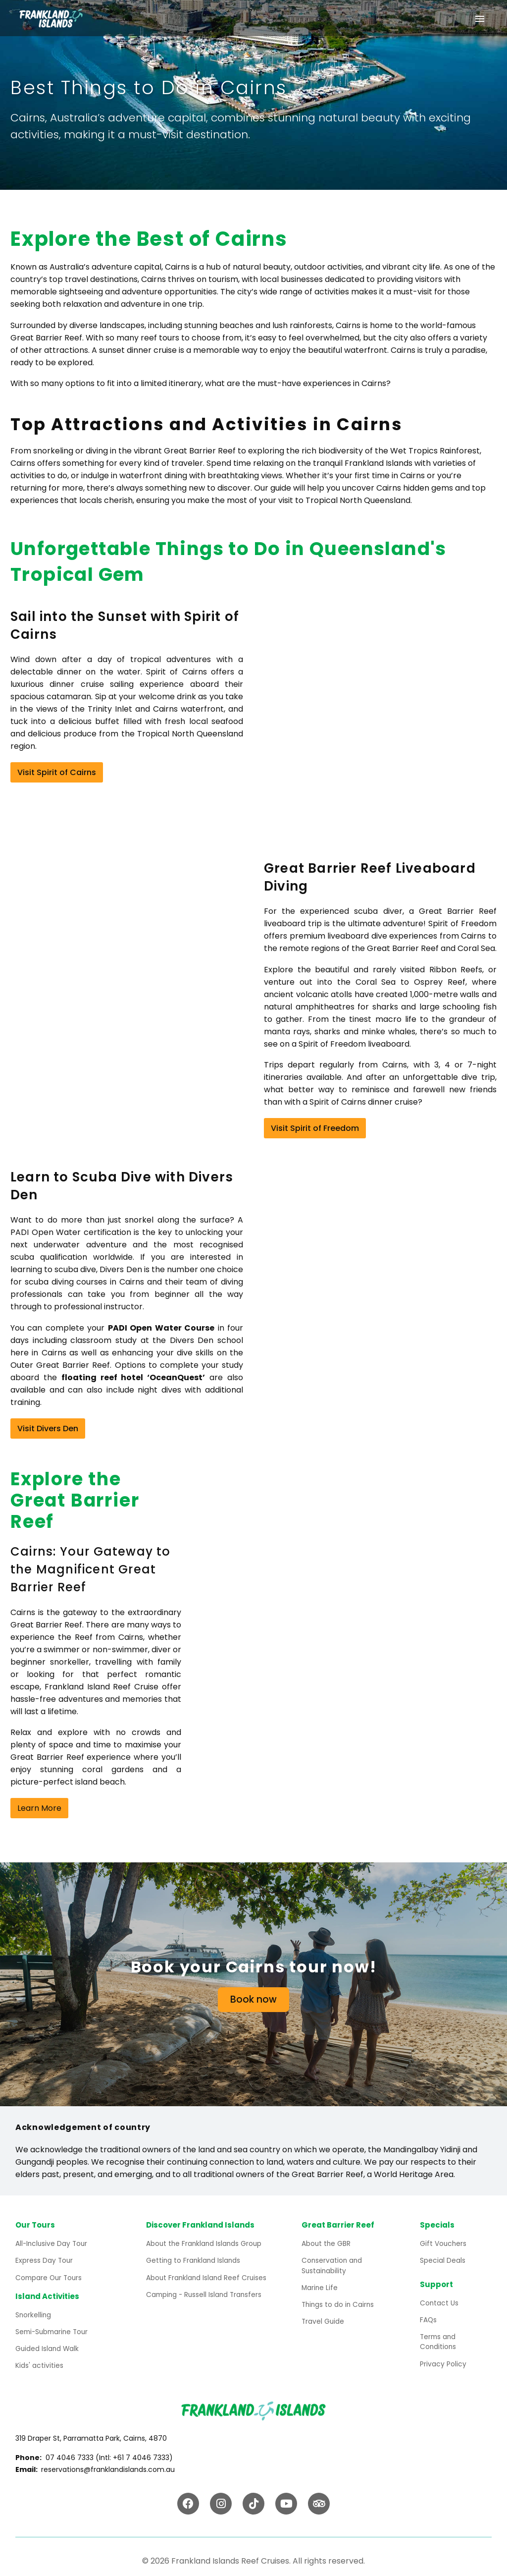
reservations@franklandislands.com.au (108, 2463)
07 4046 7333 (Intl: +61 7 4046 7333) (109, 2452)
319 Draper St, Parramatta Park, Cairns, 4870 (91, 2432)
